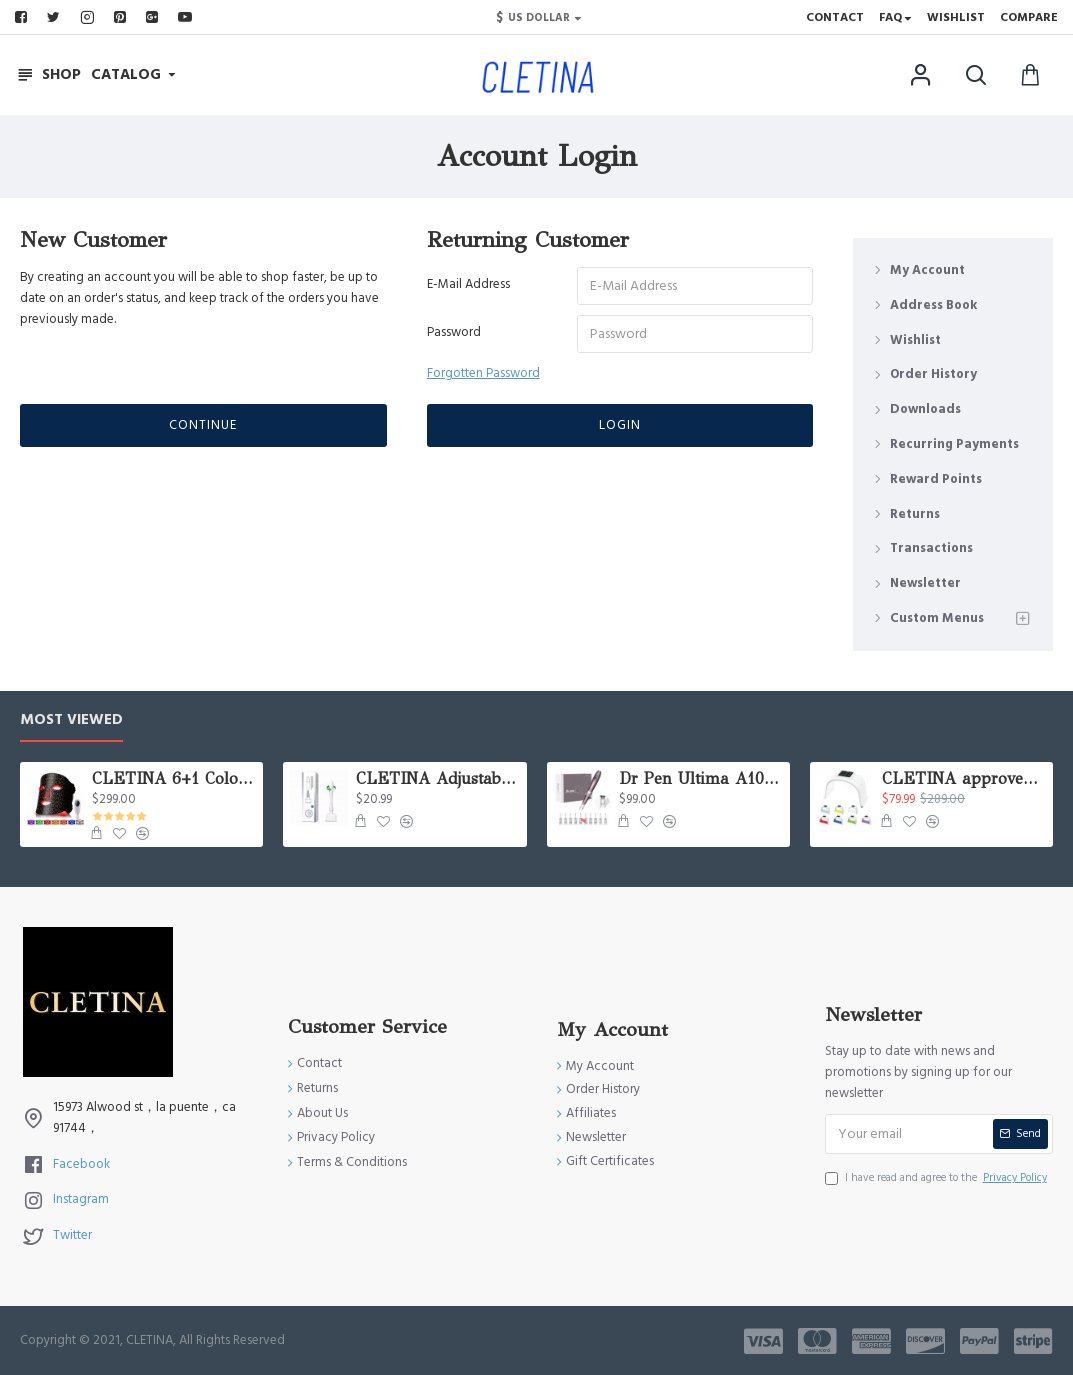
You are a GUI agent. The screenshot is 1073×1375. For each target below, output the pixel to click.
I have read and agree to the (937, 1178)
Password (454, 332)
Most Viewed (71, 720)
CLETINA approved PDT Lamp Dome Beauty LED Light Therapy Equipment (964, 778)
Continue (203, 425)
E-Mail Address (468, 284)
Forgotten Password (483, 373)
